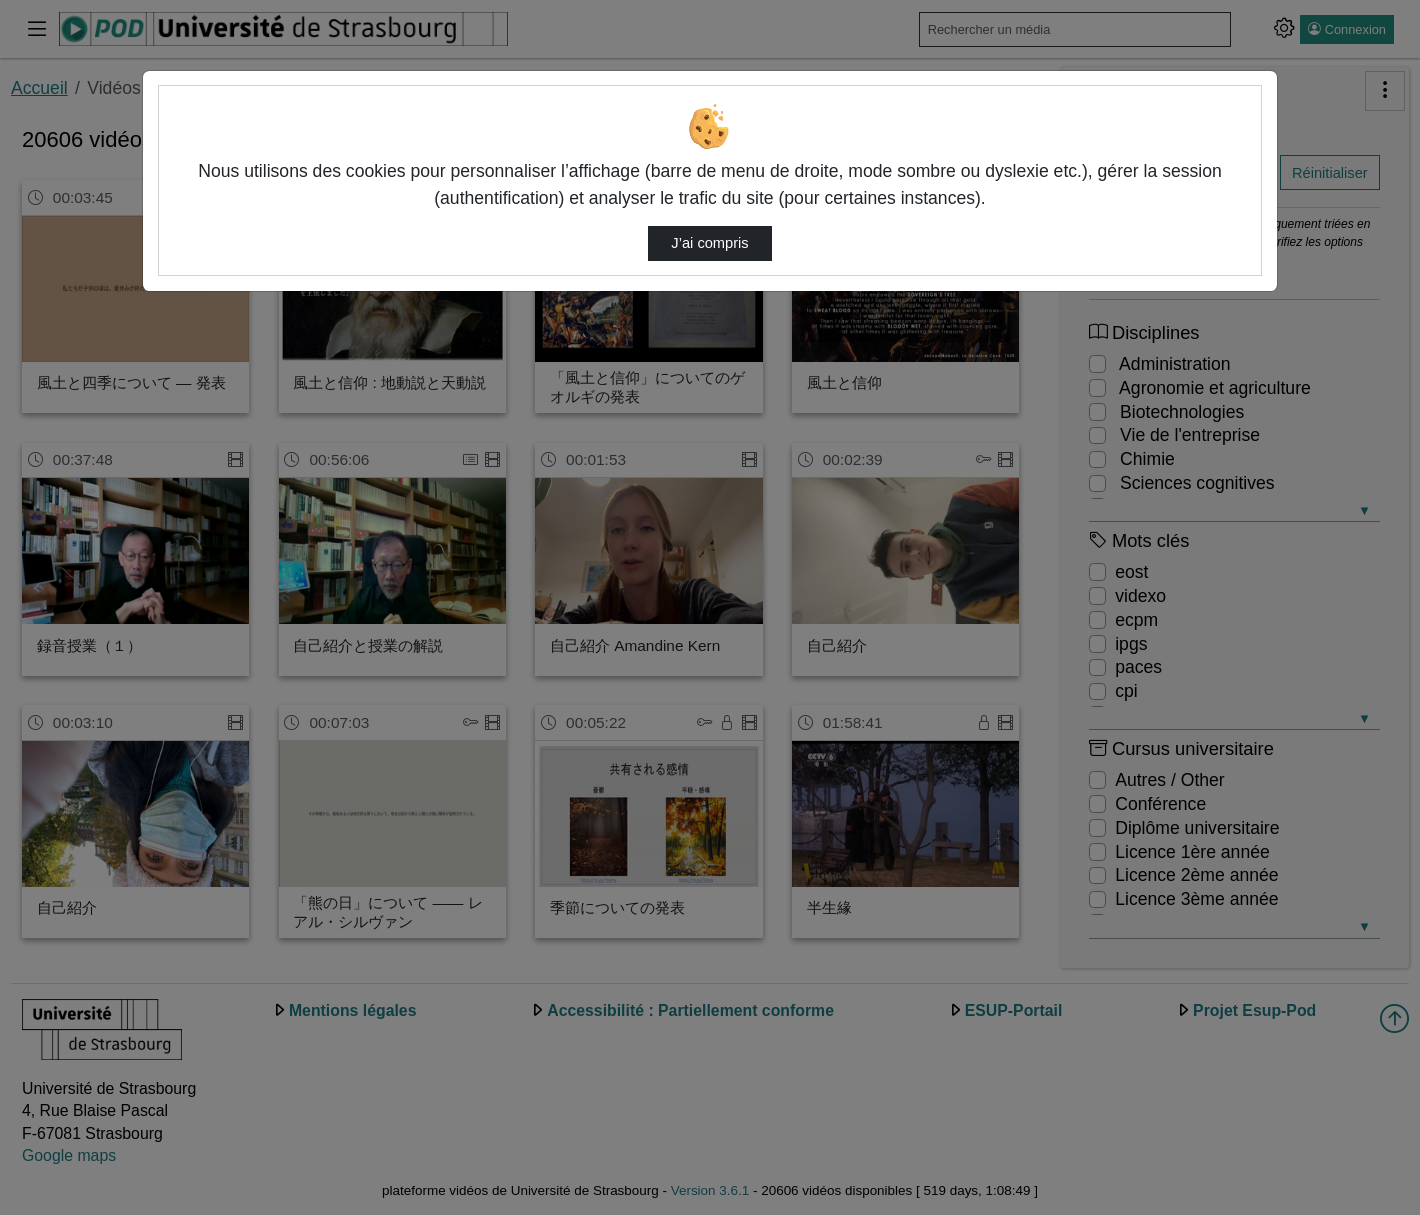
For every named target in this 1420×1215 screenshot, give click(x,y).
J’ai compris (709, 243)
